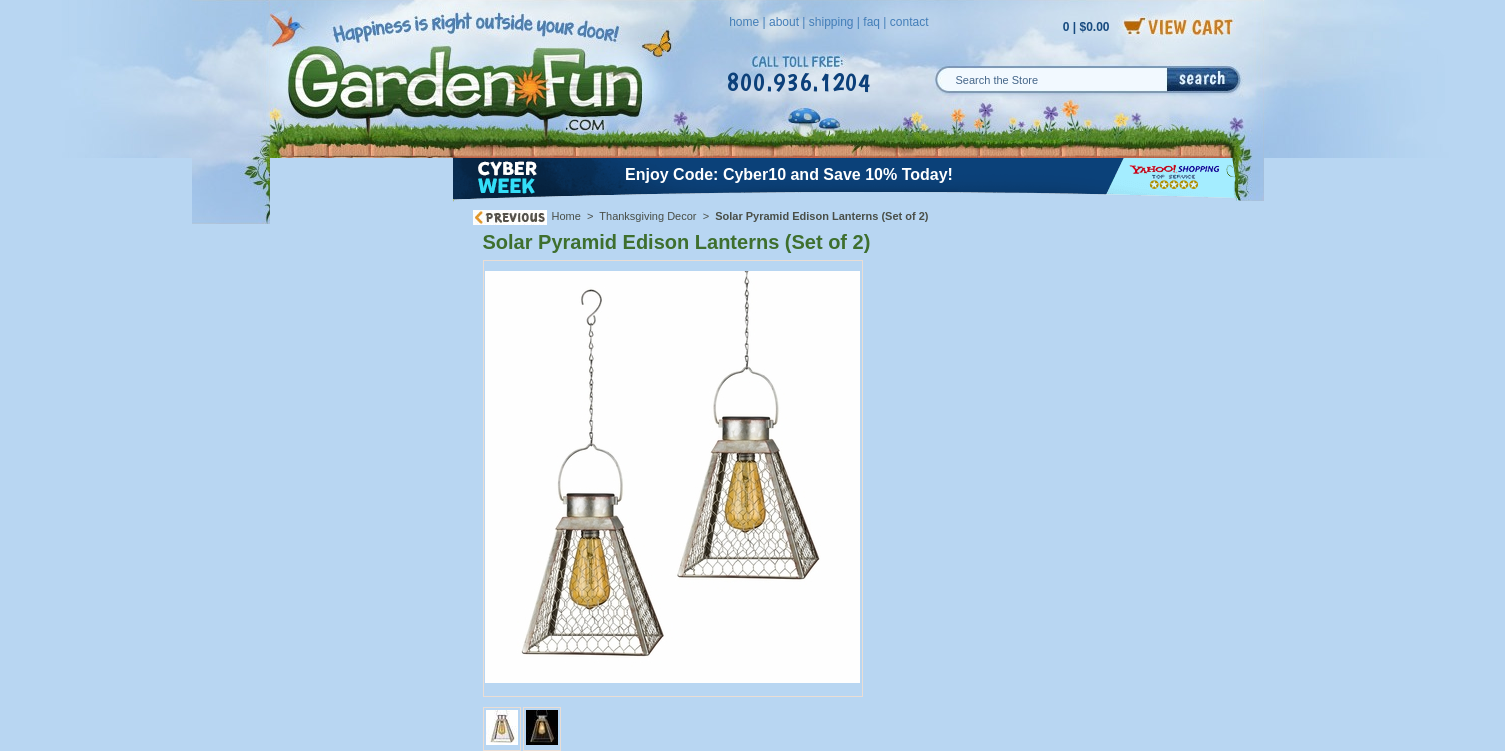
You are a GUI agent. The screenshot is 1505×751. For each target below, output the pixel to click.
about (784, 22)
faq (871, 22)
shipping (831, 22)
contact (909, 22)
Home (566, 216)
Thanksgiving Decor (647, 216)
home (744, 22)
